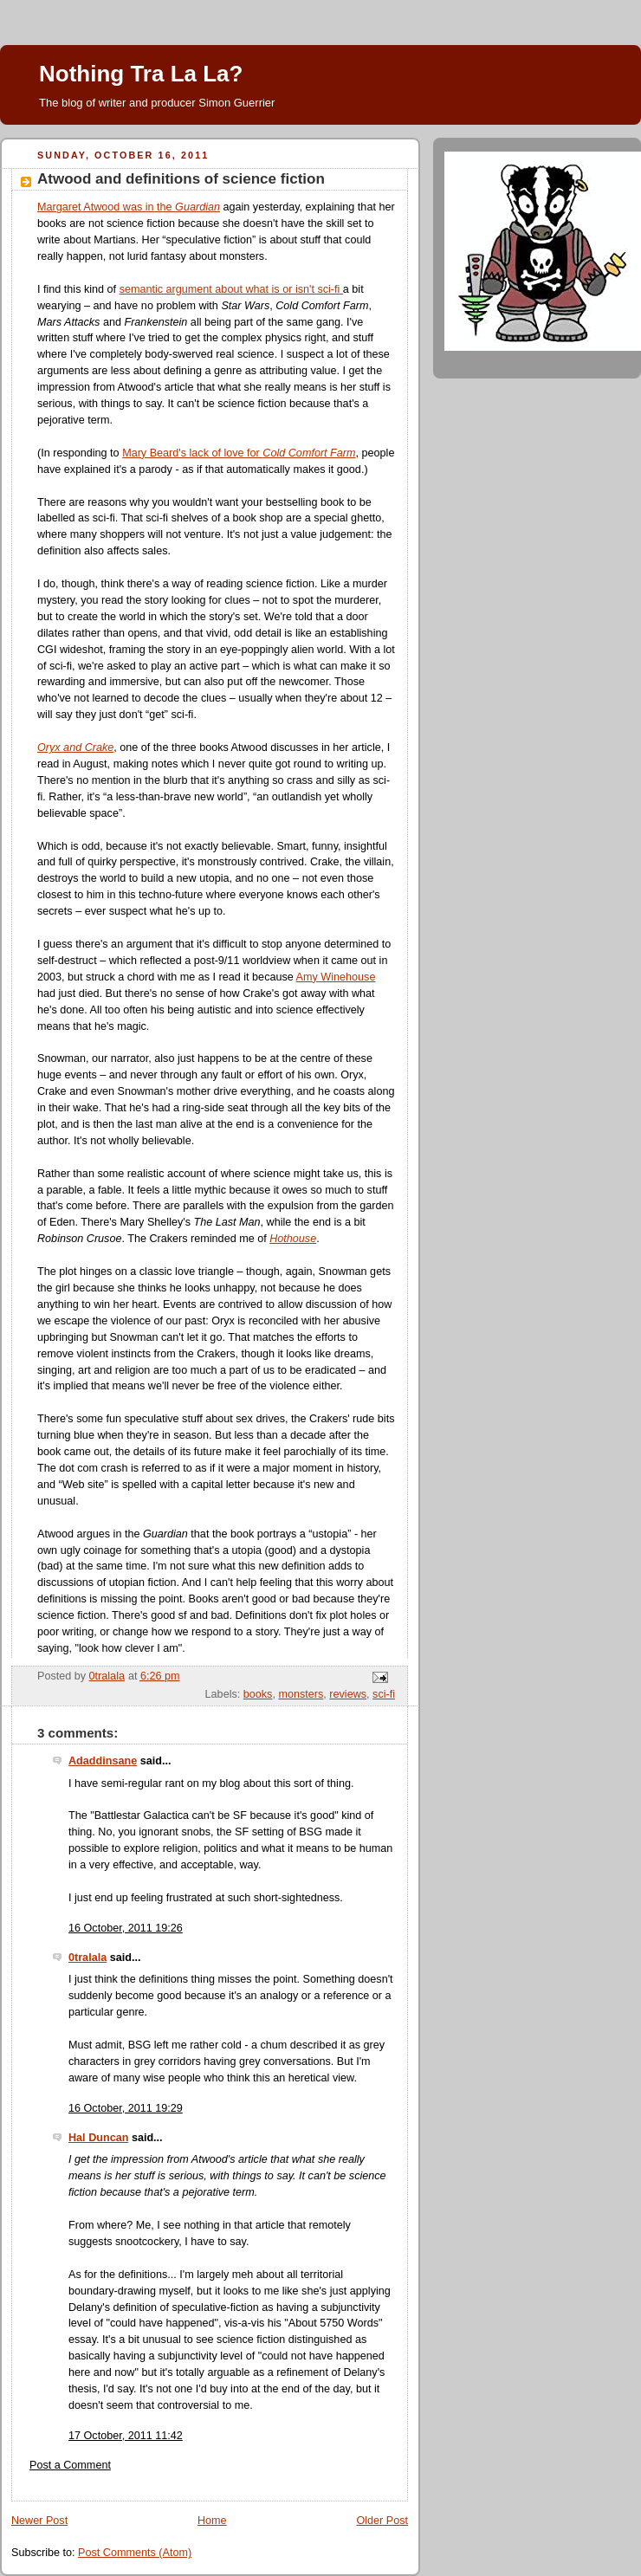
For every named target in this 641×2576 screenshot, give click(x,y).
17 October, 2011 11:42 (125, 2436)
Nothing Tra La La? (141, 74)
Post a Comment (70, 2465)
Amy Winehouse (336, 977)
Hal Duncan (98, 2138)
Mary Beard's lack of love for (238, 453)
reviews (347, 1694)
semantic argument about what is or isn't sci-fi (231, 289)
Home (212, 2521)
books (258, 1694)
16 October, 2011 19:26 (125, 1928)
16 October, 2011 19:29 (125, 2108)
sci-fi (383, 1694)
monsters (300, 1694)
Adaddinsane (102, 1761)
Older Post (382, 2521)
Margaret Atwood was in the (128, 207)
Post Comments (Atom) (134, 2553)
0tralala (87, 1957)
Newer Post (39, 2521)
